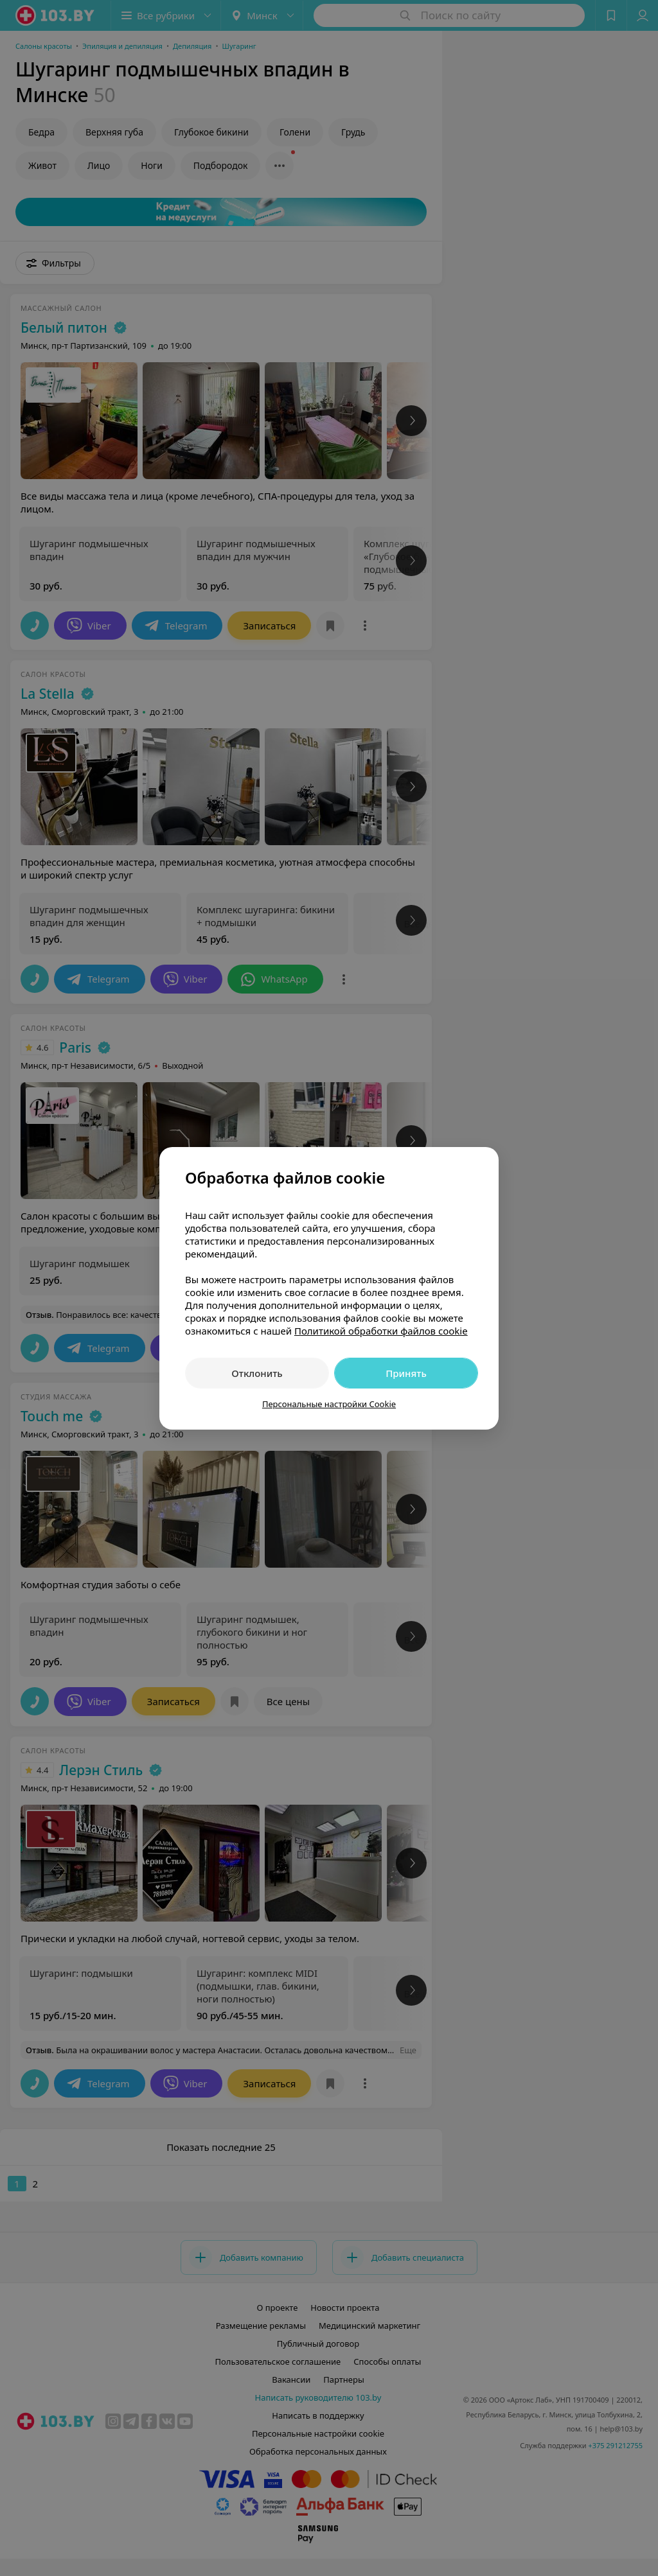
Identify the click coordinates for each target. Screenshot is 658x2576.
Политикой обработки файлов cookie (381, 1330)
